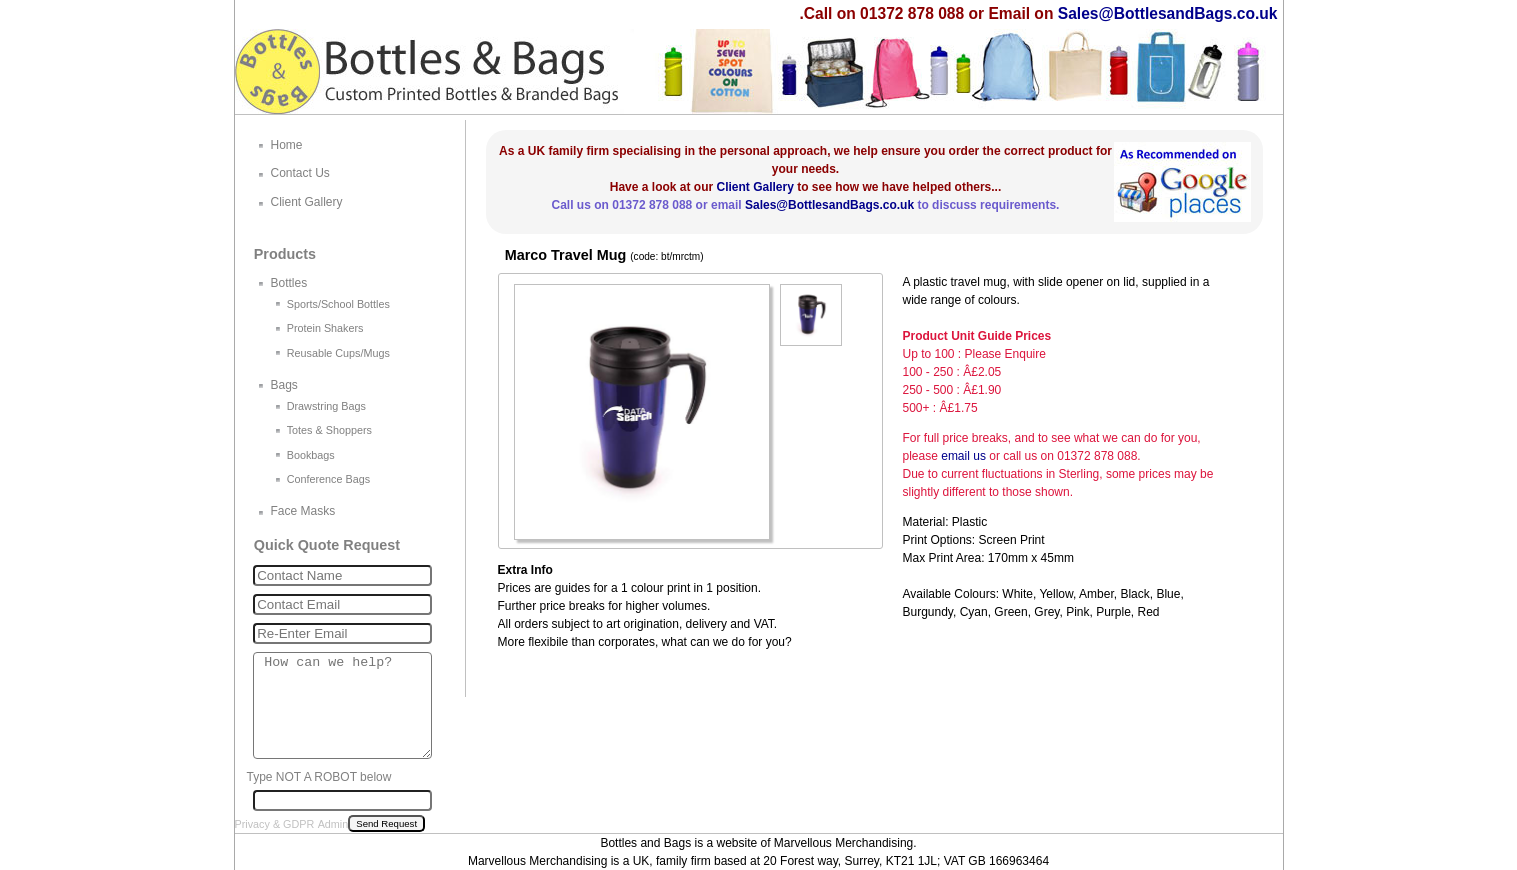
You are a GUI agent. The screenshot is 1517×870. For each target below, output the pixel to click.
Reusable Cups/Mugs (338, 353)
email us (963, 456)
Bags (284, 385)
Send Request (386, 823)
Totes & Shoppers (329, 430)
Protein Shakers (325, 328)
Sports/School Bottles (338, 304)
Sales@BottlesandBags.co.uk (1168, 13)
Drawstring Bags (326, 406)
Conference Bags (328, 479)
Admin (333, 824)
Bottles (289, 283)
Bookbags (311, 455)
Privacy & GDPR (275, 824)
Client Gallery (754, 187)
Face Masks (303, 511)
